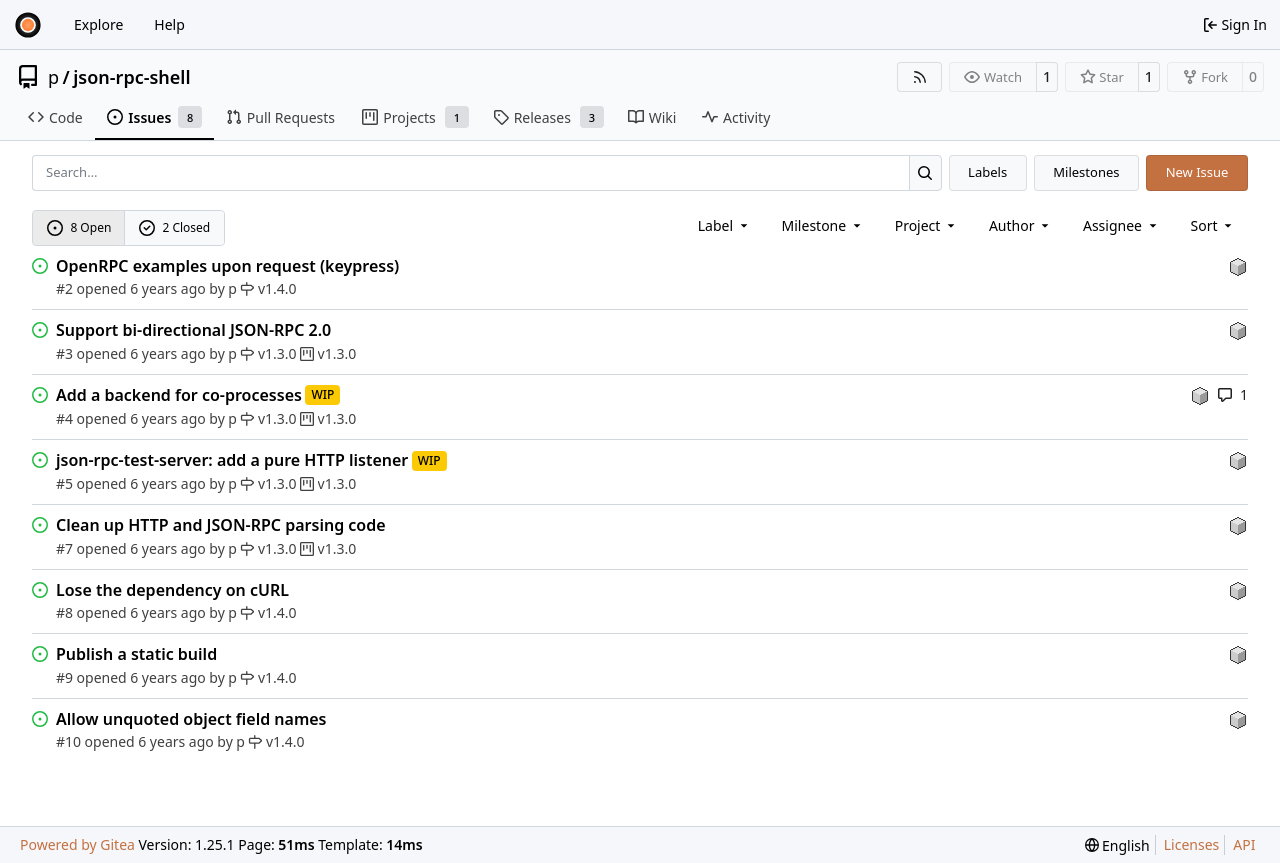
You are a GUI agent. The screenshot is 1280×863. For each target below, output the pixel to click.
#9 (64, 677)
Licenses (1192, 844)
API (1244, 844)
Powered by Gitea (77, 844)
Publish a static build (136, 654)
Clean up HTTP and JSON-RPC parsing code (221, 525)
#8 (64, 612)
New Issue (1197, 172)
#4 (64, 418)
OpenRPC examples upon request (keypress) (227, 266)
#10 (68, 741)
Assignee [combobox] (1121, 225)
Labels (987, 172)
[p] (1238, 265)
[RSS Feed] (920, 77)
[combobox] (724, 225)
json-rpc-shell (131, 77)
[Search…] (925, 172)
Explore (98, 24)
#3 (64, 353)
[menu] (1213, 225)
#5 (64, 483)
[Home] (28, 25)
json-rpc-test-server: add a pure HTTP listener (232, 460)
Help (169, 24)
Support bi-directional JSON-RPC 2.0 (193, 330)
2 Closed (175, 227)
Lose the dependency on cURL (172, 590)
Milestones (1086, 172)
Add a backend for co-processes (179, 395)
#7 (64, 548)
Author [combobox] (1020, 225)
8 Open (79, 227)
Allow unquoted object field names (191, 719)
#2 (64, 288)
